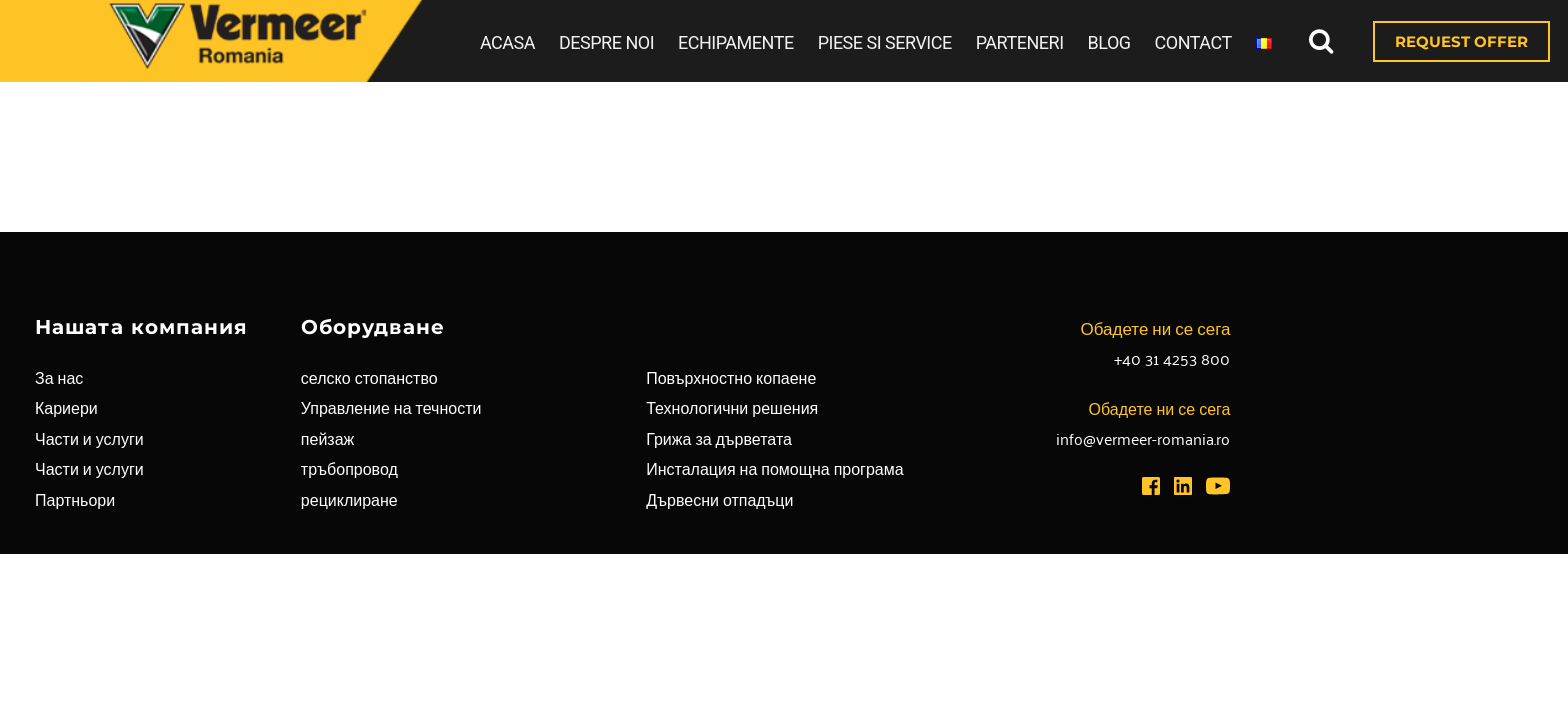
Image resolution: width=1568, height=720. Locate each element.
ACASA (507, 42)
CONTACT (1193, 42)
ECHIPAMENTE (736, 42)
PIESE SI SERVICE (885, 42)
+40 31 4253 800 (1172, 358)
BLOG (1109, 42)
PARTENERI (1020, 42)
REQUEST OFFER (1461, 41)
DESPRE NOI (606, 42)
